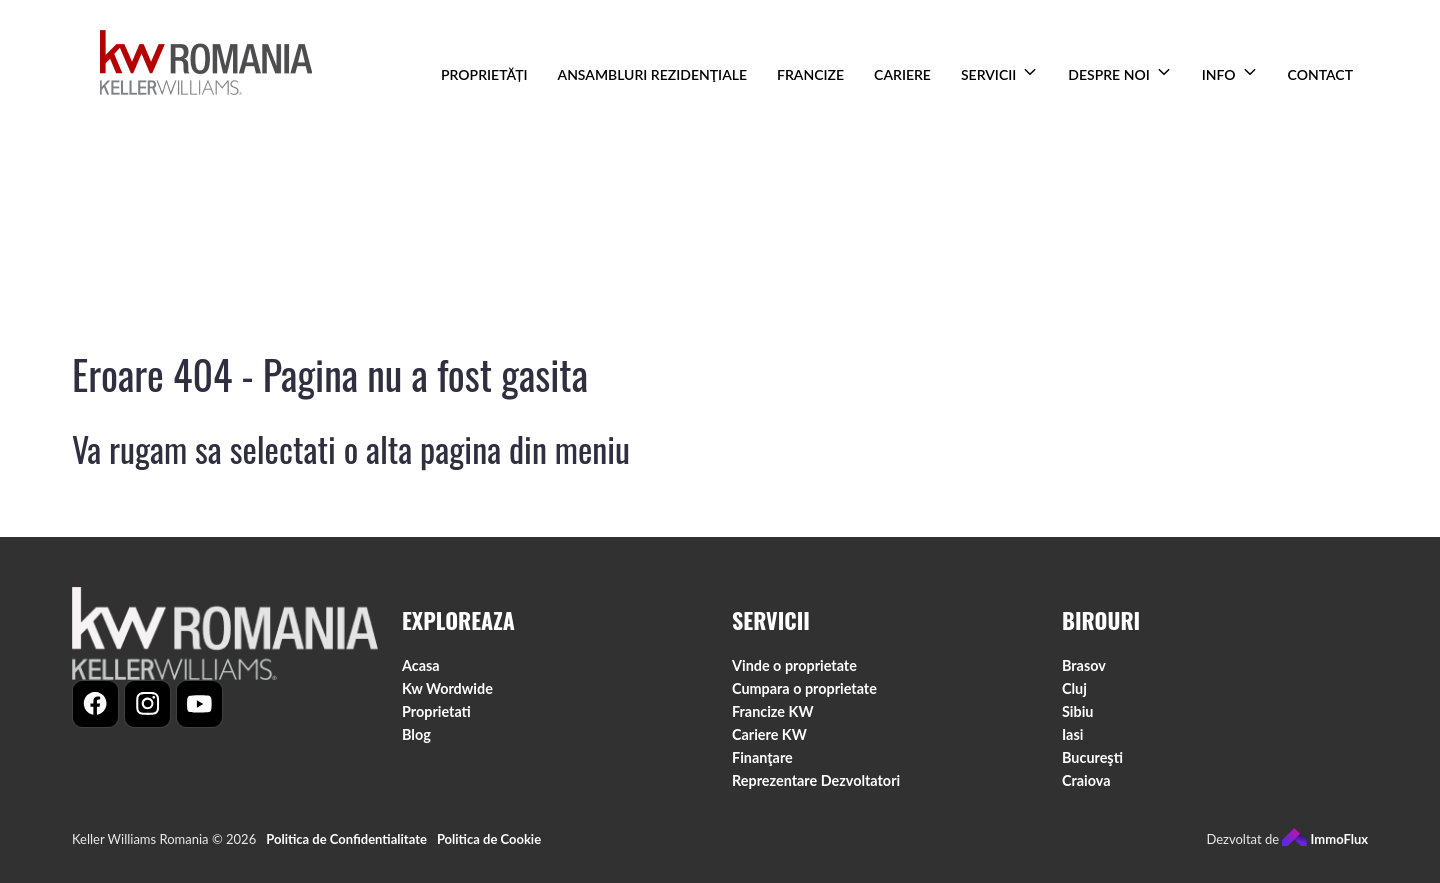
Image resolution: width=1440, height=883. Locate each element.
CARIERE (902, 74)
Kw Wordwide (447, 689)
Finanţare (762, 758)
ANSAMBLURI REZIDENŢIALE (653, 74)
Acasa (421, 666)
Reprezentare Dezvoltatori (816, 781)
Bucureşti (1092, 758)
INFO (1219, 74)
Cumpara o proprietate (804, 689)
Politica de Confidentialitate (346, 840)
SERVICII (988, 74)
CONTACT (1320, 74)
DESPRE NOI (1108, 74)
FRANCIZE (810, 74)
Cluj (1074, 689)
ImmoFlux (1325, 840)
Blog (416, 735)
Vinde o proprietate (794, 666)
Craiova (1086, 781)
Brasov (1084, 666)
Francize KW (773, 712)
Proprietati (436, 712)
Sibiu (1077, 712)
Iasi (1072, 735)
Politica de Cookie (489, 840)
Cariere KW (769, 735)
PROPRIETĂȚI (484, 74)
